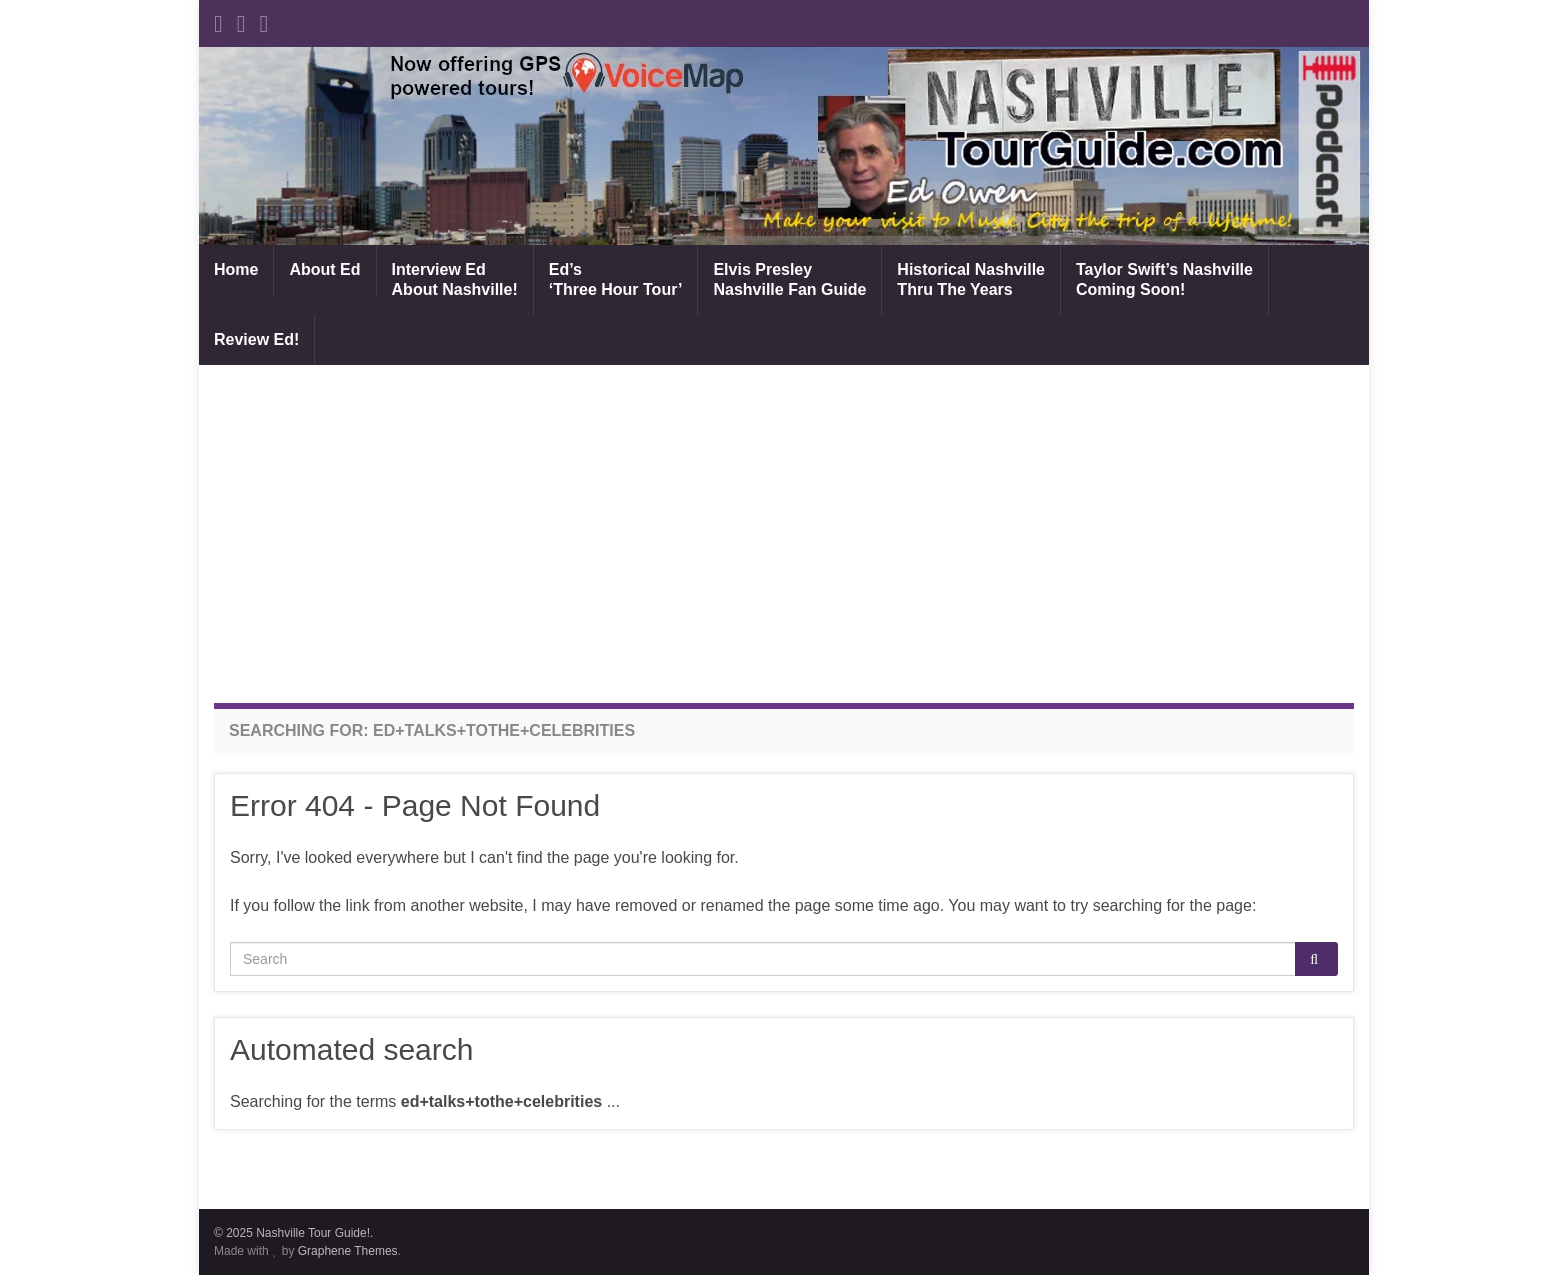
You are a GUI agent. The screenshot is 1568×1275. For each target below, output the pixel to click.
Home (236, 269)
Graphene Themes (348, 1251)
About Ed (324, 269)
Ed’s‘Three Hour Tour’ (616, 279)
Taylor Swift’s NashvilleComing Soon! (1164, 279)
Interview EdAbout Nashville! (455, 279)
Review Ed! (256, 339)
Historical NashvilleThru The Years (971, 279)
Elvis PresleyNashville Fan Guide (789, 279)
